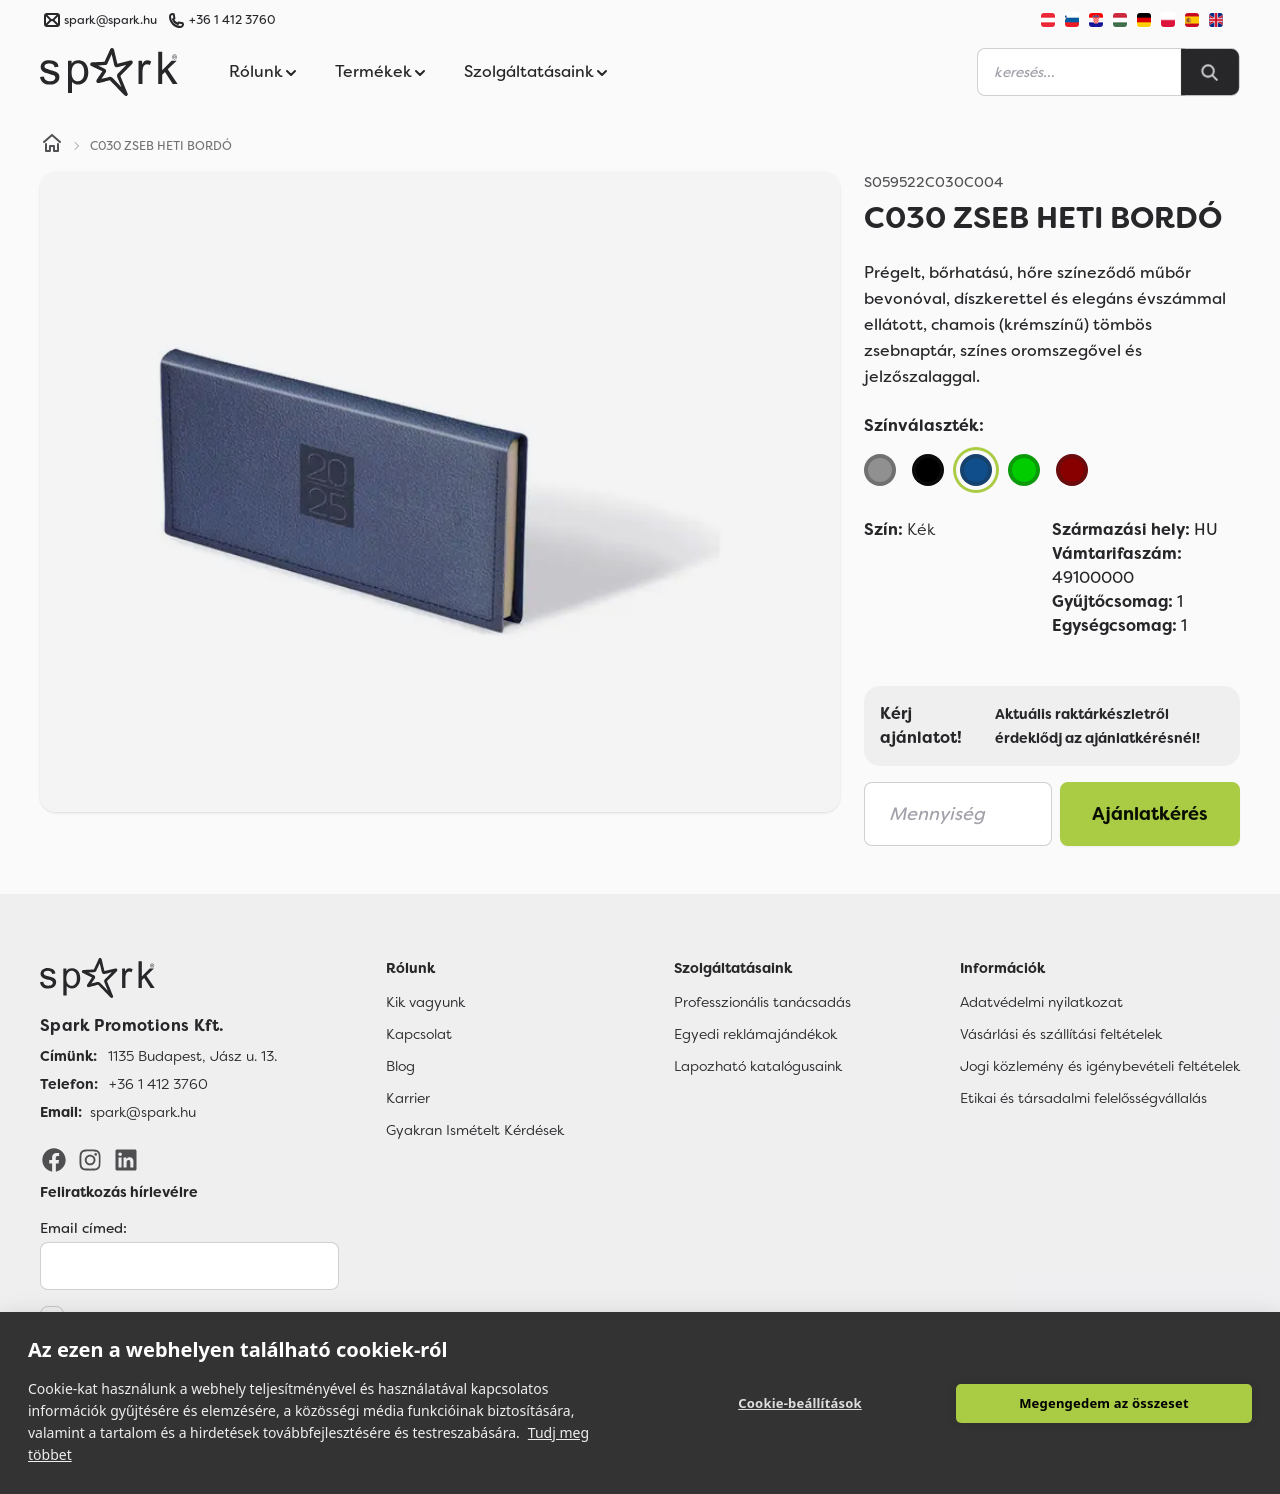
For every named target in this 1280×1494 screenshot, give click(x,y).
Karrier (408, 1098)
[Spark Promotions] (109, 72)
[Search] (1210, 72)
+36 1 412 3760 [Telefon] (158, 1084)
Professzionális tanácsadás (762, 1002)
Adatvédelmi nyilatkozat (1041, 1002)
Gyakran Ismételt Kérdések (475, 1130)
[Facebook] (54, 1159)
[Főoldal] (158, 978)
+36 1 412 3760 (232, 20)
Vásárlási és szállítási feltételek (1061, 1034)
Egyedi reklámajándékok (755, 1034)
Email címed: (83, 1228)
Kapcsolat (419, 1034)
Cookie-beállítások (800, 1403)
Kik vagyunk (425, 1002)
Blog (400, 1066)
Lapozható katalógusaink (758, 1066)
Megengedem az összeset (1104, 1403)
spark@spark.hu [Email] (143, 1112)
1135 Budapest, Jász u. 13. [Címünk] (192, 1056)
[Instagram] (90, 1159)
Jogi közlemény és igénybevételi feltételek (1100, 1066)
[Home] (52, 146)
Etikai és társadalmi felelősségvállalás (1083, 1098)
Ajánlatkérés (1150, 814)
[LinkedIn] (126, 1159)
